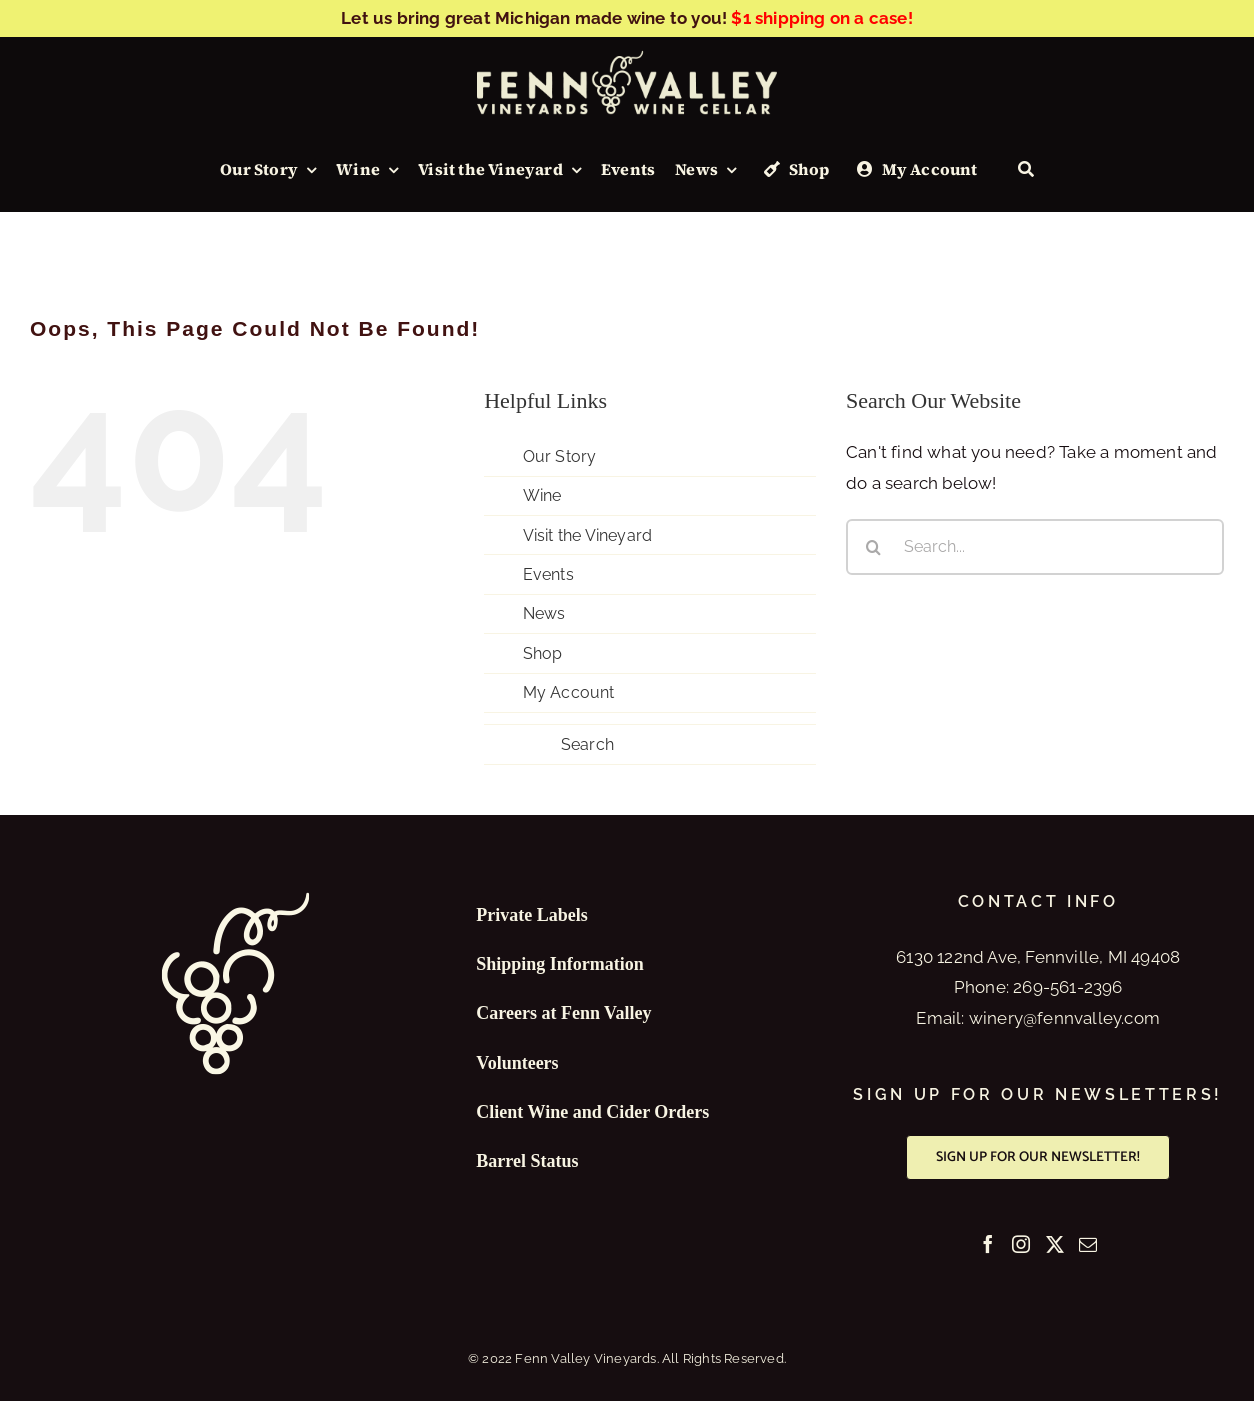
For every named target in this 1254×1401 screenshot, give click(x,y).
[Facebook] (988, 1244)
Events (548, 574)
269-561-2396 (1067, 987)
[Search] (1026, 170)
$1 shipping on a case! (821, 18)
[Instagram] (1021, 1244)
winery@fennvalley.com (1064, 1018)
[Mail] (1088, 1244)
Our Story (560, 456)
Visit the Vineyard (588, 535)
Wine (542, 495)
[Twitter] (1055, 1244)
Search (587, 744)
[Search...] (1035, 547)
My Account (569, 692)
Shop (543, 653)
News (544, 613)
